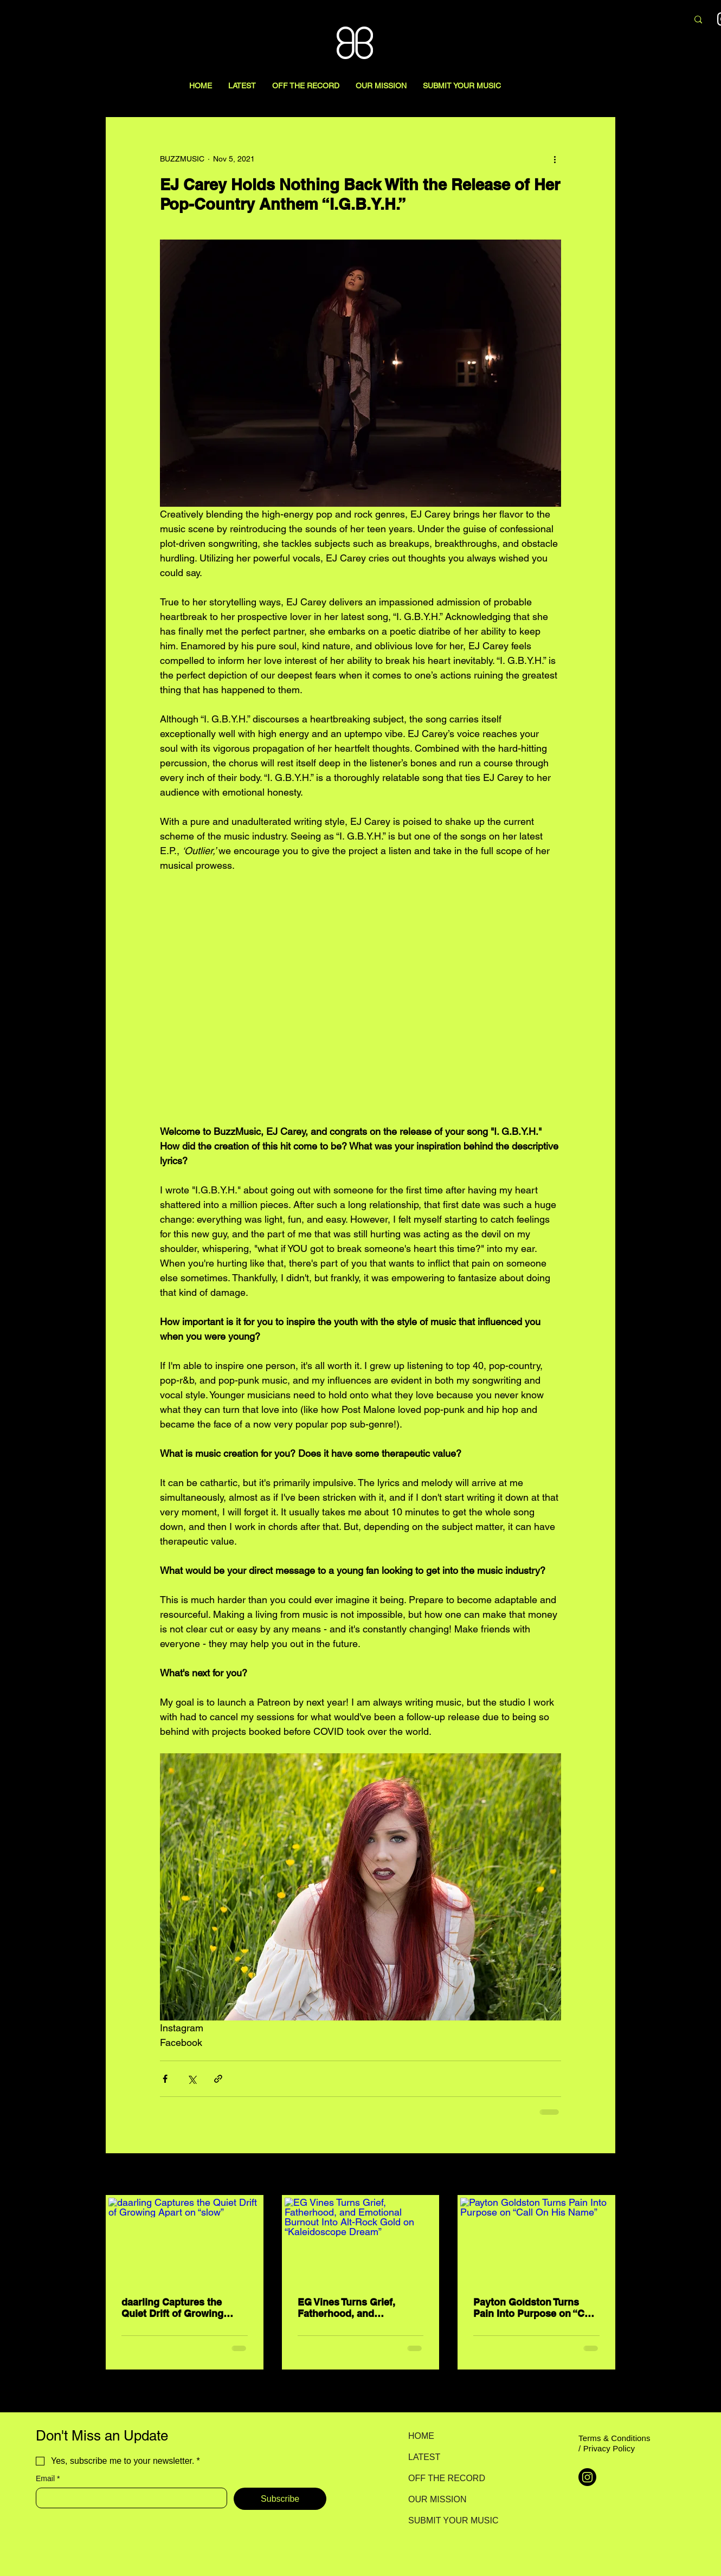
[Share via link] (218, 2079)
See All (603, 2175)
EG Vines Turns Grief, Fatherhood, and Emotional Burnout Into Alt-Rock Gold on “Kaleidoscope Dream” (352, 2307)
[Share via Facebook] (165, 2079)
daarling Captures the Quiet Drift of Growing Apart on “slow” (172, 2307)
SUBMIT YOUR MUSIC (446, 2520)
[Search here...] (622, 20)
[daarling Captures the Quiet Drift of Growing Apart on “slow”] (184, 2240)
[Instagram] (587, 2477)
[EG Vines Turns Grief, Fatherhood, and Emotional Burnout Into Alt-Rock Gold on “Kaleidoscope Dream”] (361, 2240)
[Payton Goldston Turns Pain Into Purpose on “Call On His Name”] (536, 2240)
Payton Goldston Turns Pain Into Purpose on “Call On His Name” (534, 2307)
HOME (421, 2436)
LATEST (424, 2457)
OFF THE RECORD (446, 2478)
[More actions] (554, 158)
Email (48, 2478)
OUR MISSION (437, 2499)
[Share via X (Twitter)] (191, 2079)
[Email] (128, 2498)
